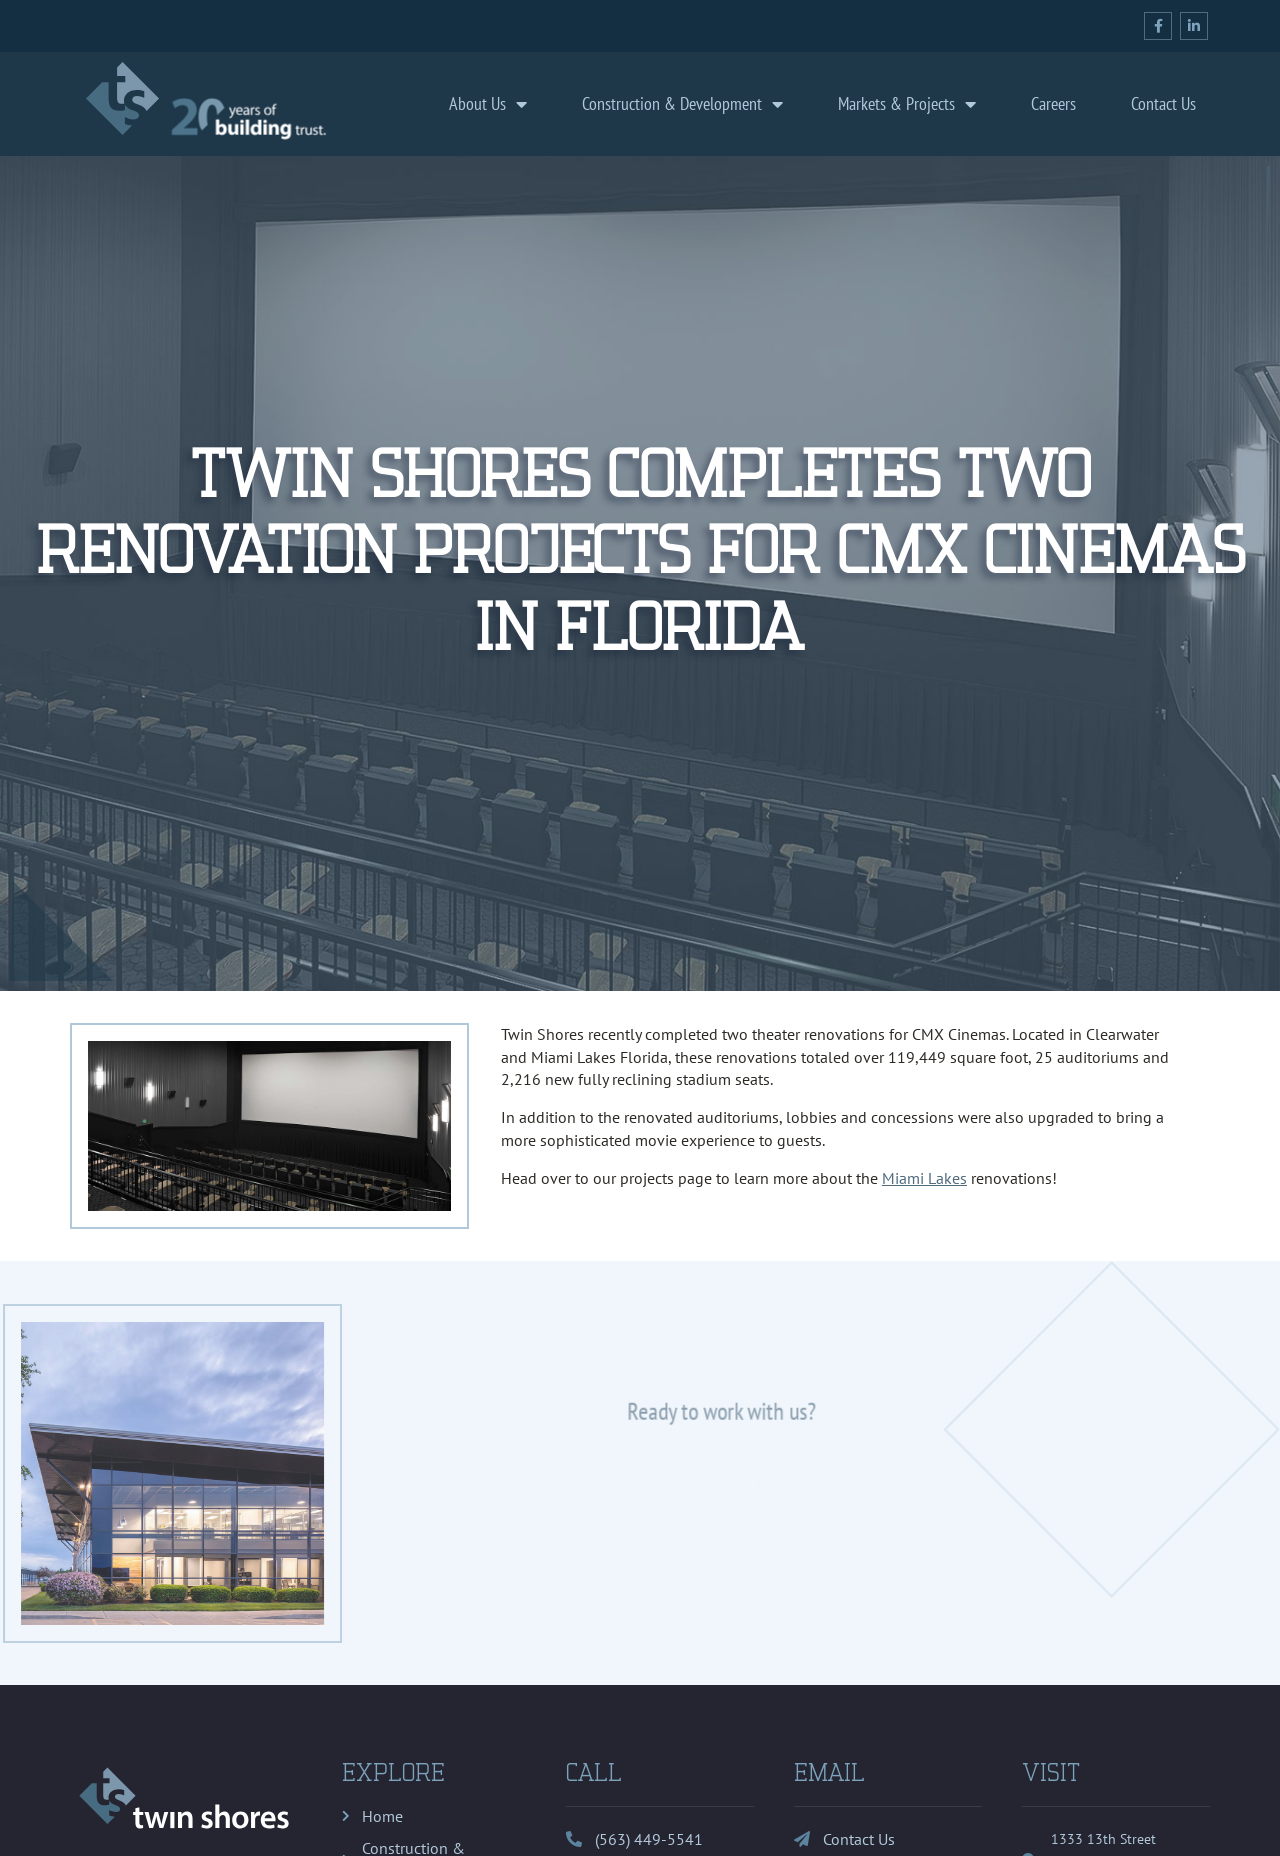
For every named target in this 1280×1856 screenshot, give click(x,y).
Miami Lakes (924, 1178)
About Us (488, 104)
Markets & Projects (907, 104)
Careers (1053, 103)
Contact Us (1163, 103)
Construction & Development (682, 104)
